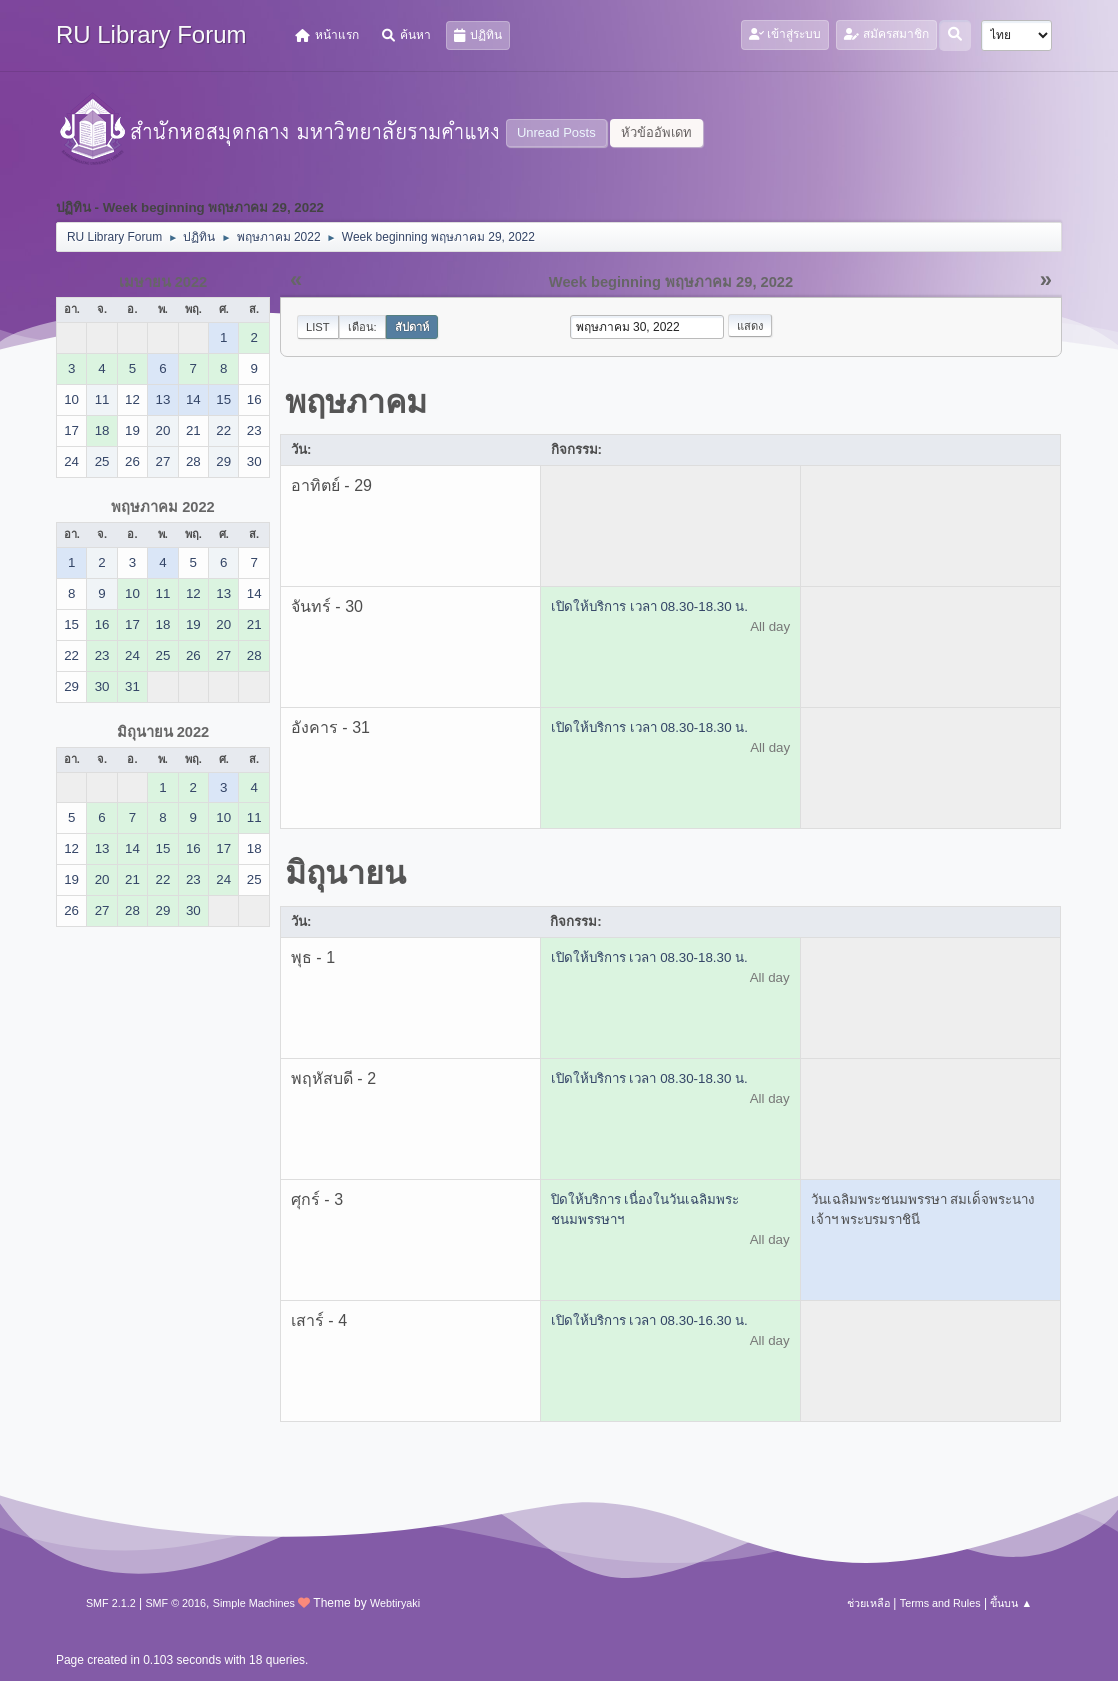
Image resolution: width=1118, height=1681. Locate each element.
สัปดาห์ (412, 327)
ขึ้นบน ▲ (1011, 1603)
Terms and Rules (940, 1603)
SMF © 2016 (175, 1603)
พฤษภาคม (356, 402)
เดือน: (362, 327)
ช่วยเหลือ (868, 1603)
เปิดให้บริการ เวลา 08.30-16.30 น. (649, 1320)
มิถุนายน (345, 873)
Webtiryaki (395, 1603)
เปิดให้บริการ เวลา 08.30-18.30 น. (649, 606)
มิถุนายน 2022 (163, 732)
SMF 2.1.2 (111, 1603)
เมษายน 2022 (163, 282)
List (318, 327)
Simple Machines (254, 1603)
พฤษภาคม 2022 (163, 507)
